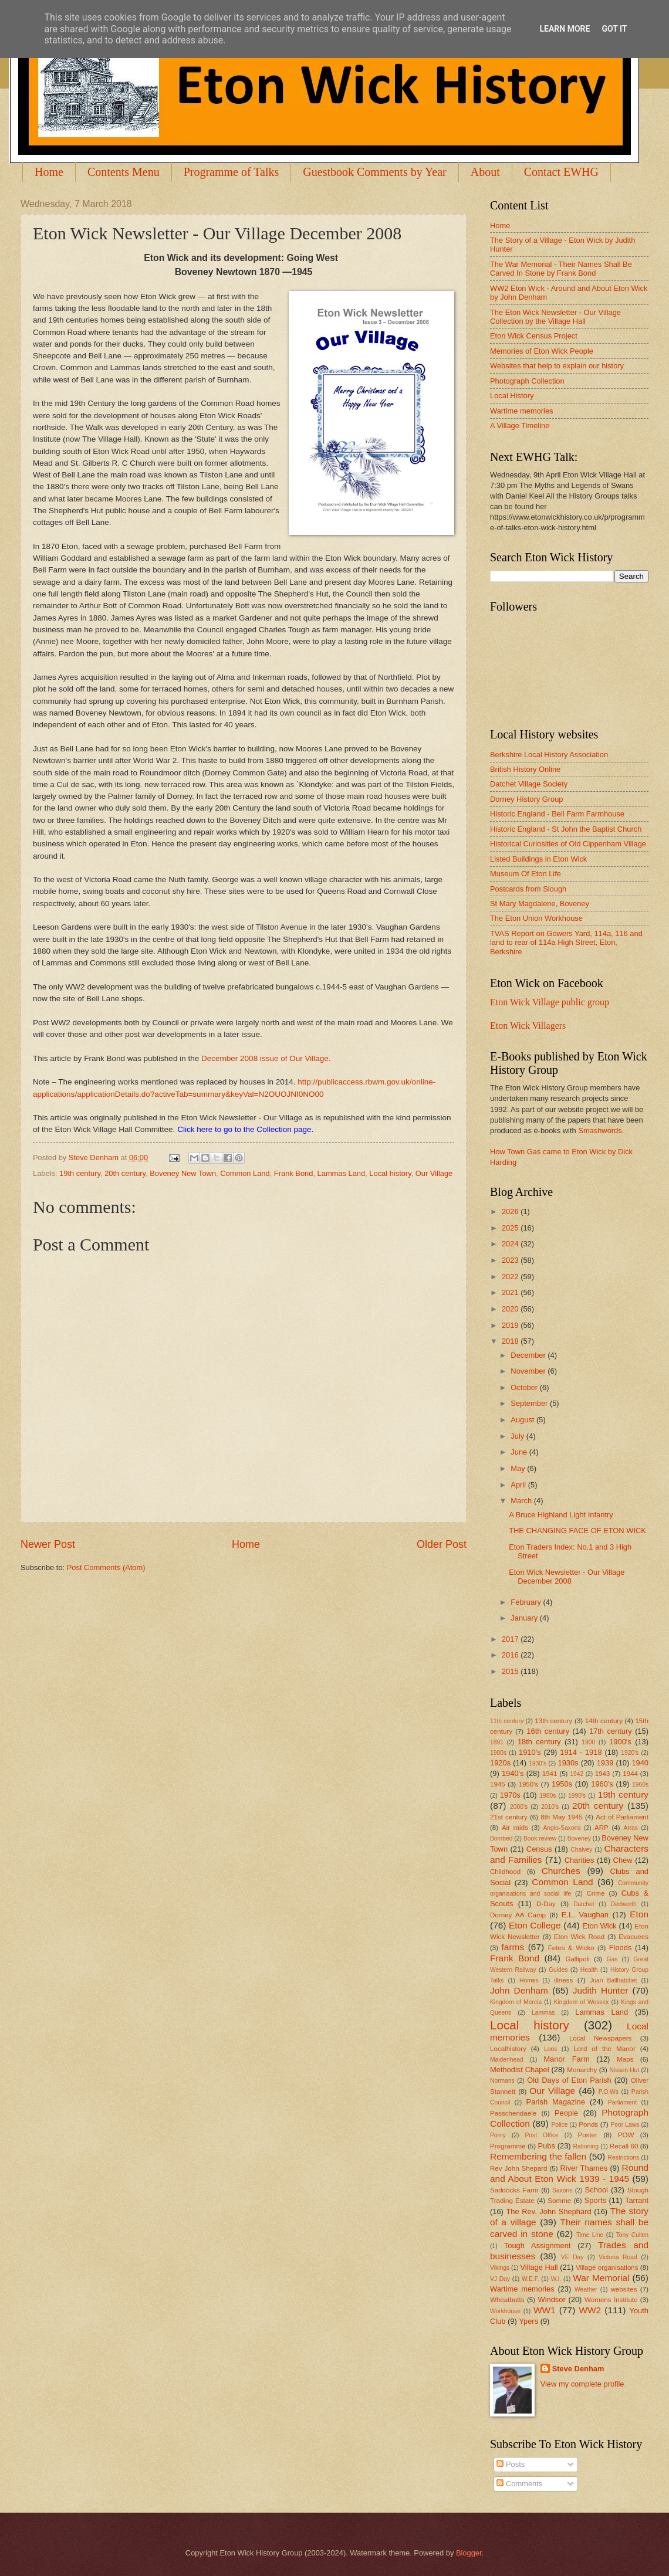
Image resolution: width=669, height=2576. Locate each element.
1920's (629, 1753)
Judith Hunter (601, 1990)
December (529, 1355)
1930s (568, 1762)
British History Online (525, 769)
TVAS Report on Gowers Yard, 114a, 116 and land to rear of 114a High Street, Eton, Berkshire (566, 942)
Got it (614, 28)
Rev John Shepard (518, 2168)
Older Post (442, 1544)
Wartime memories (521, 410)
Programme (507, 2146)
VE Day (572, 2257)
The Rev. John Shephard (548, 2211)
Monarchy (582, 2069)
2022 (511, 1276)
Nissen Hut (625, 2070)
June (520, 1452)
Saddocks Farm (514, 2190)
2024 (511, 1243)
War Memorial (601, 2278)
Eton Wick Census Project (533, 335)
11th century (506, 1721)
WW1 (544, 2310)
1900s (498, 1753)
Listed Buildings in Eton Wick (538, 859)
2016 (511, 1654)
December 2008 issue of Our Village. (266, 1058)
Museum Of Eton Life (525, 873)
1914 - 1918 (581, 1752)
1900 (588, 1742)
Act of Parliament (622, 1817)
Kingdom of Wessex (581, 2002)
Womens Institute (610, 2299)
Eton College (535, 1925)
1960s (640, 1784)
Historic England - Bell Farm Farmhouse (557, 813)
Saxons (562, 2190)
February (527, 1602)
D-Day (546, 1903)
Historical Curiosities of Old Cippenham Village (568, 843)
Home (49, 171)
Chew (623, 1860)
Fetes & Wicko (571, 1947)
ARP (601, 1827)
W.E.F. (530, 2279)
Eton (639, 1914)
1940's (513, 1773)
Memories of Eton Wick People (541, 351)
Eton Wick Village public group (549, 1002)
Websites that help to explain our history (557, 365)
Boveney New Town (183, 1173)
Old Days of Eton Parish (569, 2080)
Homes (529, 1980)
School (596, 2189)
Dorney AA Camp (518, 1915)
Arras (630, 1828)
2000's (519, 1807)
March (522, 1500)
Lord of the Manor (604, 2048)
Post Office (542, 2135)
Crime (595, 1893)
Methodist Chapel (519, 2069)
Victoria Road (618, 2257)
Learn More (564, 28)
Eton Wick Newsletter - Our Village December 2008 (566, 1576)
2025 (511, 1227)
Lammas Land (341, 1173)
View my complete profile (582, 2384)
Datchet (583, 1904)
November (529, 1371)
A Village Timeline (519, 425)
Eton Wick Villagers (528, 1026)
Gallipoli (577, 1958)
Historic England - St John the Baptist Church (565, 829)
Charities (579, 1860)
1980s (547, 1795)
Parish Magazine (555, 2101)
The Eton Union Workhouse (536, 918)
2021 (511, 1292)
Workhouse (505, 2311)
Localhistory (508, 2048)
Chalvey (581, 1849)
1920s (500, 1762)
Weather (586, 2289)
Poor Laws (624, 2124)
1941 (550, 1773)
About (485, 171)
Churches (561, 1871)
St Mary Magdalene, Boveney (539, 903)
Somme (559, 2200)
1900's (620, 1741)
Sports (595, 2200)
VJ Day (500, 2279)
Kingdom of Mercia (516, 2002)
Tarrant (636, 2200)
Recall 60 (624, 2146)
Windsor (551, 2299)
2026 (511, 1211)
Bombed (501, 1838)
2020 (511, 1308)
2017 (511, 1639)
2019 (511, 1325)
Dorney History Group (526, 799)
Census (539, 1849)
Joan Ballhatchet (613, 1980)
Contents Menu (123, 171)
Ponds (588, 2124)
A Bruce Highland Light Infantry (561, 1514)
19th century (79, 1173)
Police (559, 2124)
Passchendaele (513, 2113)
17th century (610, 1731)
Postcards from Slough (528, 888)
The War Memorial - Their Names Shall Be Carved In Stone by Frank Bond (561, 268)
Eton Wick (599, 1925)
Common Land (244, 1173)
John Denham (519, 1990)
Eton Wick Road (579, 1936)
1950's (528, 1784)
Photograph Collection (527, 381)
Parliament (622, 2102)
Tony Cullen (632, 2235)
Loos (550, 2049)
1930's (537, 1763)
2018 (511, 1341)
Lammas (543, 2012)
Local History (511, 395)
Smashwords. (601, 1130)
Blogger (469, 2552)
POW (626, 2134)
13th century (553, 1720)
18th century (539, 1741)
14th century (604, 1720)
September (530, 1403)
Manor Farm (566, 2059)
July (518, 1436)
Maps (625, 2059)
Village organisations (607, 2267)
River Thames (583, 2168)
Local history (390, 1173)
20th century (125, 1173)
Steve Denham (578, 2368)
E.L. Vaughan (585, 1914)
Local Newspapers (600, 2038)
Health (589, 1970)
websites (623, 2289)
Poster (587, 2134)
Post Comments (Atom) (106, 1567)
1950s (562, 1784)
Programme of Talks (231, 171)
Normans (502, 2080)
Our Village (433, 1173)
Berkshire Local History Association (549, 754)
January (525, 1618)
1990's (577, 1795)
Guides (558, 1970)
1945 (497, 1784)
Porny (498, 2135)
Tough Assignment (537, 2245)
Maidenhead (506, 2059)
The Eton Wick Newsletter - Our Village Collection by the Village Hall (555, 317)
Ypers (528, 2321)
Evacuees (633, 1936)
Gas (612, 1959)
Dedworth (624, 1904)
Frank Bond (293, 1173)
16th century (547, 1731)
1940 (639, 1762)
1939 (605, 1762)
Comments (519, 2483)
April (519, 1484)
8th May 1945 (561, 1817)
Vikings (499, 2268)
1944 (630, 1773)
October (525, 1387)
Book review (539, 1838)
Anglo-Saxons (562, 1828)
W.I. (556, 2279)
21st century (509, 1817)
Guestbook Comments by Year (374, 171)
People (566, 2113)
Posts (510, 2464)
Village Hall (539, 2267)
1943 (602, 1773)
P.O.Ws (609, 2092)
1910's (530, 1752)
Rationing (586, 2146)
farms (513, 1947)
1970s (510, 1795)
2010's (550, 1807)
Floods (620, 1947)
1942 (576, 1774)
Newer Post (48, 1544)
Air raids (515, 1827)
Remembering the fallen (538, 2156)
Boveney (579, 1838)
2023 (511, 1260)
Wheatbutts (507, 2299)
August (523, 1419)
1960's (602, 1784)
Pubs (546, 2145)
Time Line (589, 2235)
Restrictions (624, 2157)
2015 (511, 1671)
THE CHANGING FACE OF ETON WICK (577, 1530)
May (519, 1468)
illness (563, 1980)
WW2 (590, 2310)
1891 (497, 1742)
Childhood (505, 1871)
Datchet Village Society (528, 783)
